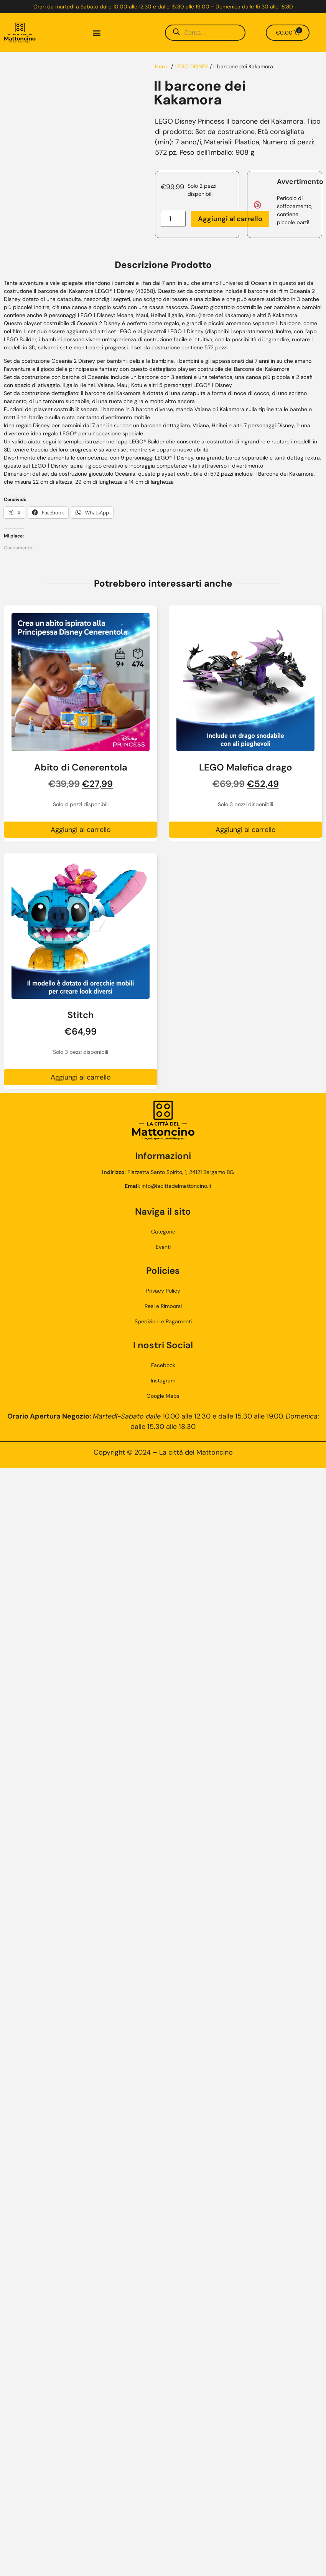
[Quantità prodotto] (173, 219)
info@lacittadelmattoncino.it (176, 1185)
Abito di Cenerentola (80, 767)
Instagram (163, 1380)
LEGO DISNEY (191, 66)
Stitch (81, 1015)
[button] (96, 32)
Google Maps (163, 1395)
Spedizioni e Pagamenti (163, 1321)
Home (162, 66)
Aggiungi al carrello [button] (81, 829)
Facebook (163, 1365)
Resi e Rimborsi (163, 1306)
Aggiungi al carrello (230, 218)
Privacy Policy (163, 1290)
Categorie (163, 1231)
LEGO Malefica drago (245, 767)
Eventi (163, 1246)
